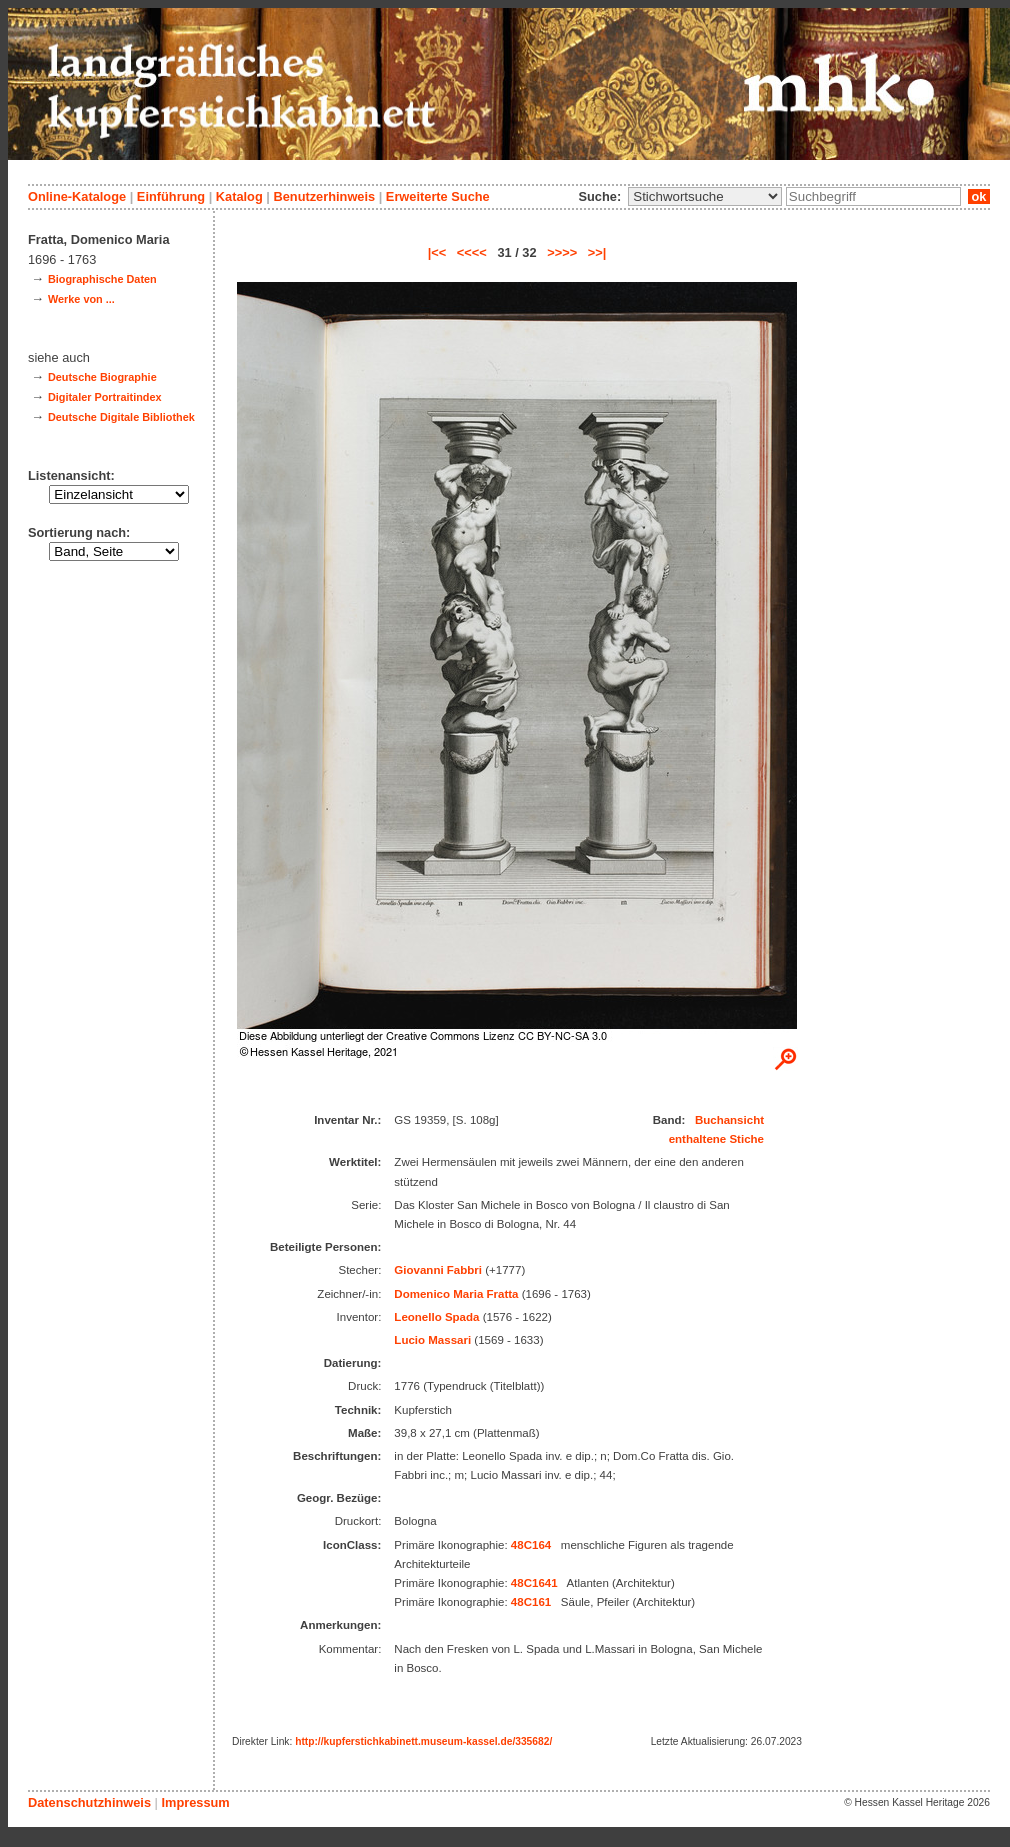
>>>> (562, 252)
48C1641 (534, 1583)
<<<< (472, 252)
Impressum (195, 1802)
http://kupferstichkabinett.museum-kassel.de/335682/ (423, 1741)
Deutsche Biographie (102, 377)
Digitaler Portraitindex (105, 397)
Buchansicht (729, 1120)
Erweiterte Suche (438, 196)
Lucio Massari (432, 1340)
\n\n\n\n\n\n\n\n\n (705, 196)
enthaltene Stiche (716, 1139)
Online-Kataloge (77, 196)
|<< (437, 252)
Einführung (171, 196)
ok (979, 196)
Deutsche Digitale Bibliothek (121, 417)
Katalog (239, 196)
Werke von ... (81, 299)
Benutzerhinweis (324, 196)
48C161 (531, 1602)
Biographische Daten (102, 279)
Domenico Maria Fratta (456, 1294)
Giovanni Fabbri (438, 1270)
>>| (597, 252)
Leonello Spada (436, 1317)
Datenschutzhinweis (89, 1802)
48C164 (531, 1545)
